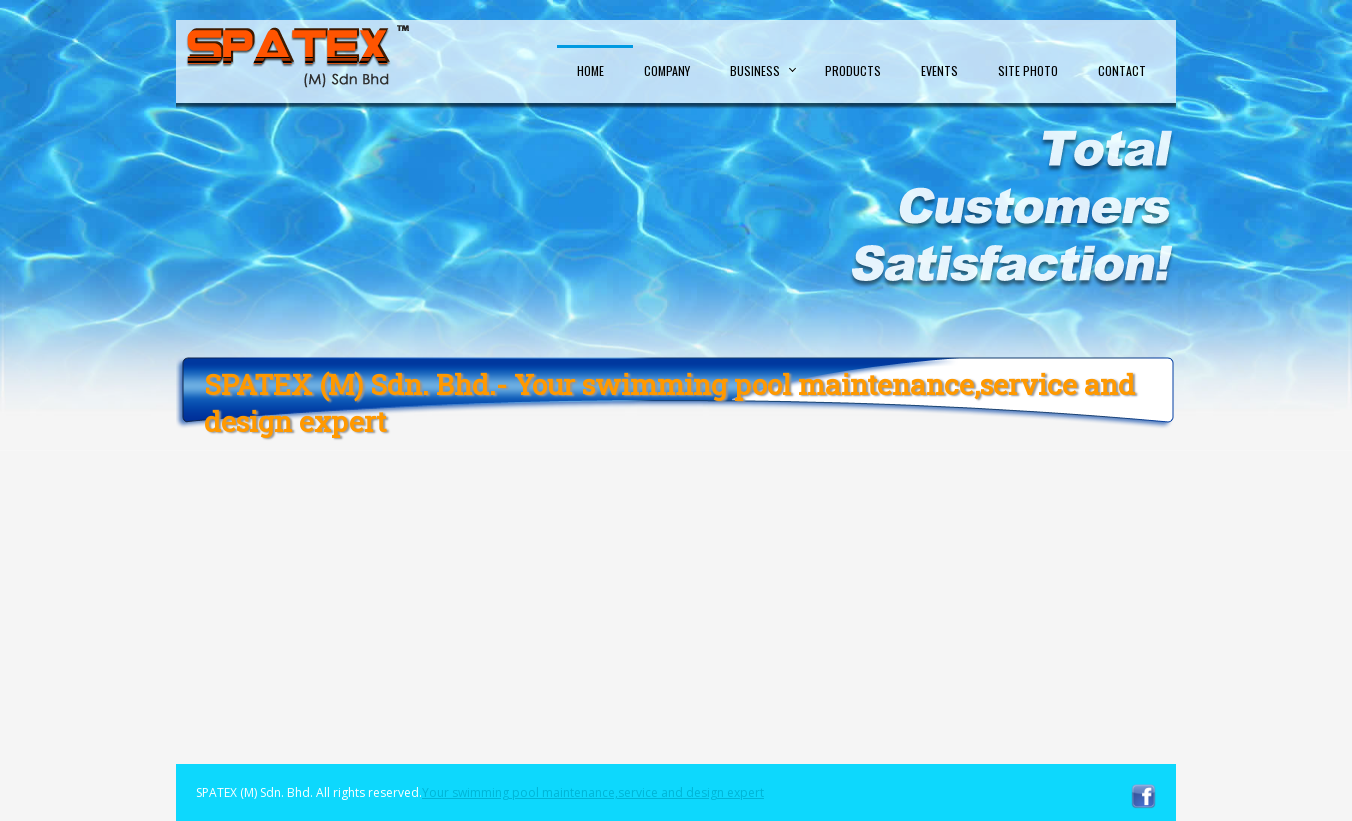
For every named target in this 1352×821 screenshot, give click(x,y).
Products (853, 70)
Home (590, 70)
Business (755, 70)
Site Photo (1028, 70)
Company (667, 70)
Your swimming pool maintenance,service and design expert (593, 792)
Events (939, 70)
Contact (1122, 70)
